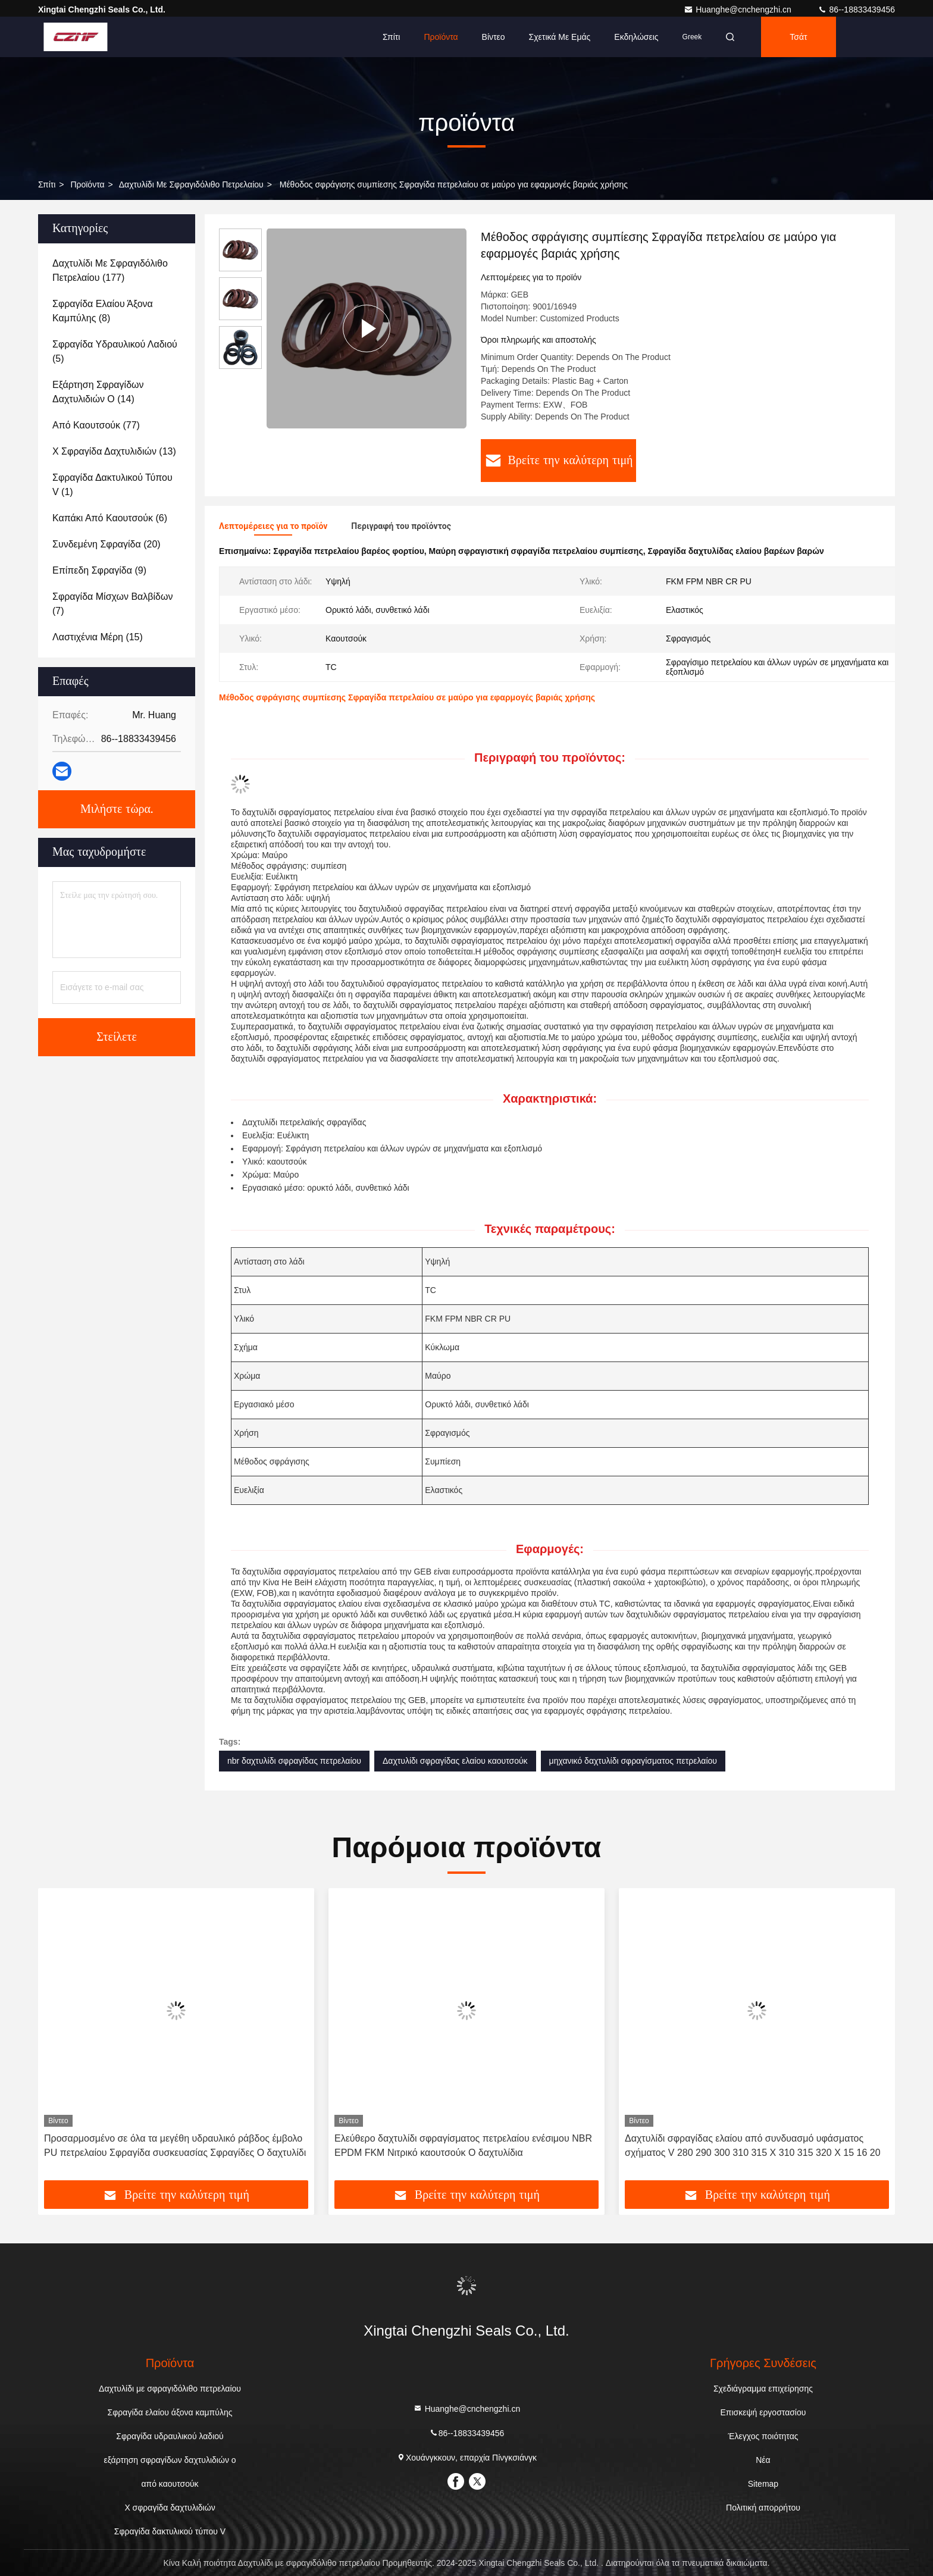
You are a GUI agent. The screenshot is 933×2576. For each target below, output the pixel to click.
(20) (106, 544)
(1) (112, 484)
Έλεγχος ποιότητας (763, 2436)
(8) (102, 311)
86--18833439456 (856, 9)
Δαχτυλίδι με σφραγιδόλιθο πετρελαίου (191, 184)
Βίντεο (493, 37)
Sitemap (763, 2484)
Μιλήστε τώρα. (116, 809)
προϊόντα (87, 184)
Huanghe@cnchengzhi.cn (738, 9)
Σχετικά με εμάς (560, 37)
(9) (99, 570)
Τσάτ (798, 37)
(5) (114, 351)
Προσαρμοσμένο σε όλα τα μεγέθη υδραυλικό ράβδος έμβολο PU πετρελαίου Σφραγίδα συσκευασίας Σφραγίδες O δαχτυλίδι (175, 2145)
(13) (114, 451)
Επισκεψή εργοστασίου (763, 2412)
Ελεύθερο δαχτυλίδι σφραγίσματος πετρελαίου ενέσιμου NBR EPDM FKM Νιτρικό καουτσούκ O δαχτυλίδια (463, 2145)
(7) (112, 603)
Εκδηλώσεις (636, 37)
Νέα (763, 2460)
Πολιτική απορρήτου (763, 2507)
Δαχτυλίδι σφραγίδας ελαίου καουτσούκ (455, 1761)
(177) (110, 270)
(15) (97, 637)
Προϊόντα (441, 37)
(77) (96, 425)
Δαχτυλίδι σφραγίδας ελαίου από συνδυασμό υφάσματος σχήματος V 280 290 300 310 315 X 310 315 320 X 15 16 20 (753, 2145)
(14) (98, 392)
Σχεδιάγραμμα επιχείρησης (763, 2388)
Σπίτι (391, 37)
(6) (109, 518)
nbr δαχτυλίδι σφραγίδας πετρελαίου (294, 1761)
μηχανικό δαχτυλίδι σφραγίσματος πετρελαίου (633, 1761)
